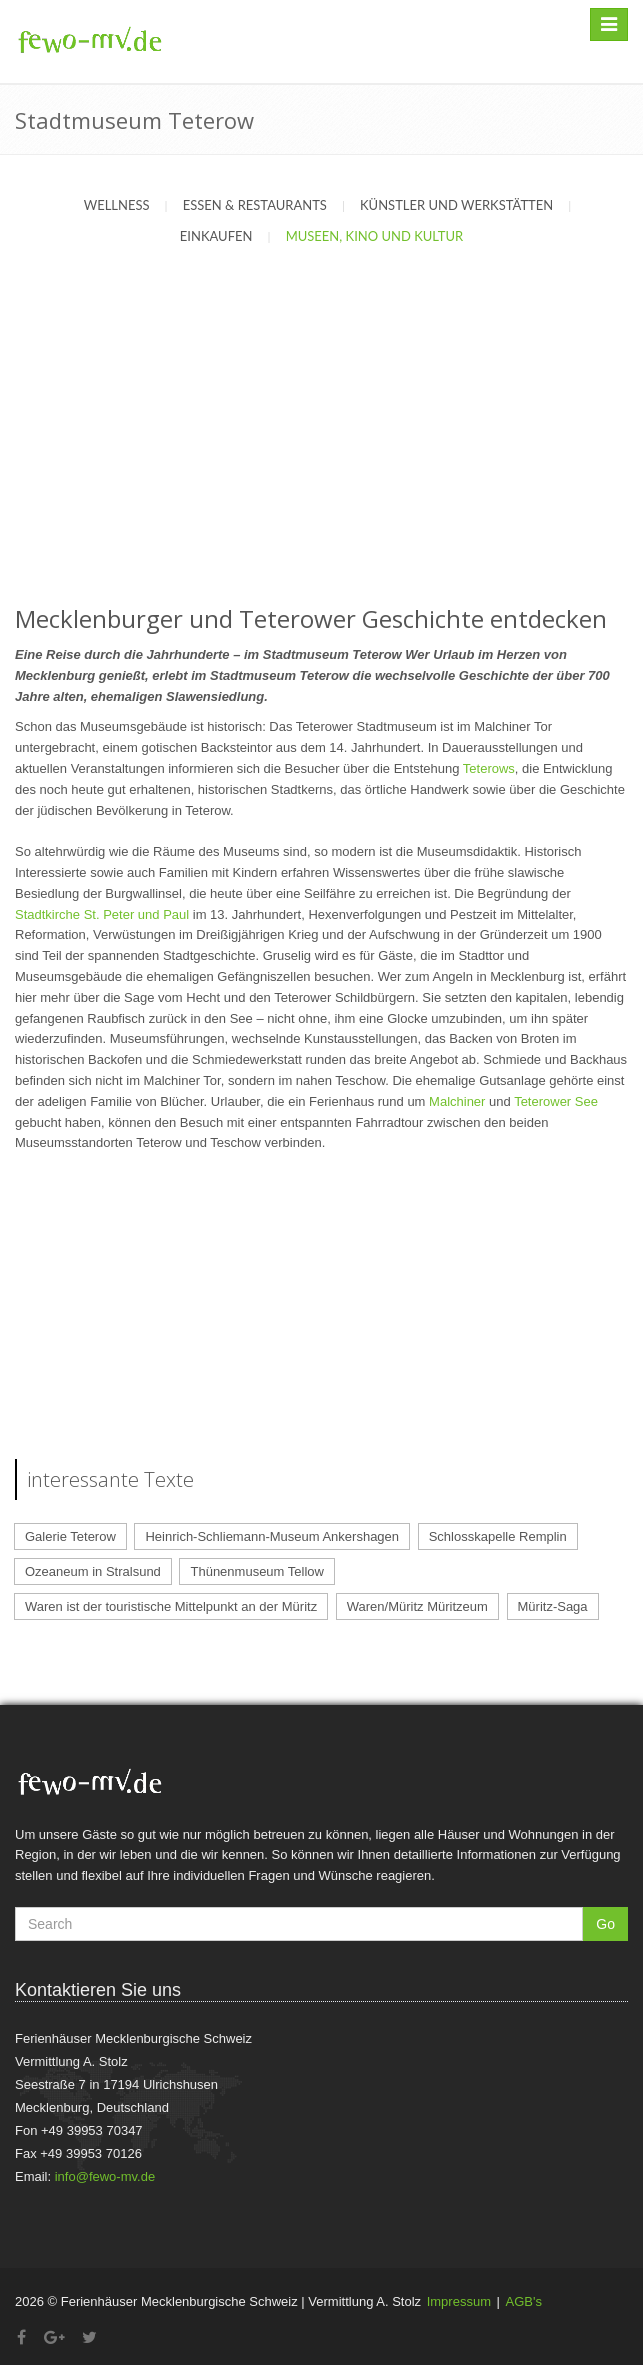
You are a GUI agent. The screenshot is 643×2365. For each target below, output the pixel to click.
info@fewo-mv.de (105, 2176)
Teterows (489, 768)
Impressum (459, 2301)
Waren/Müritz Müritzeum (417, 1606)
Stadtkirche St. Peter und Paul (102, 914)
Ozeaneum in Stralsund (93, 1571)
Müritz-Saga (553, 1606)
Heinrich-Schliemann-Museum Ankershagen (272, 1536)
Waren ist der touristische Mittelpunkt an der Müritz (171, 1606)
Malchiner (457, 1101)
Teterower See (556, 1101)
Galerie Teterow (70, 1536)
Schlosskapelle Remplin (498, 1536)
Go (605, 1924)
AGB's (524, 2301)
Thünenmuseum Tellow (256, 1571)
